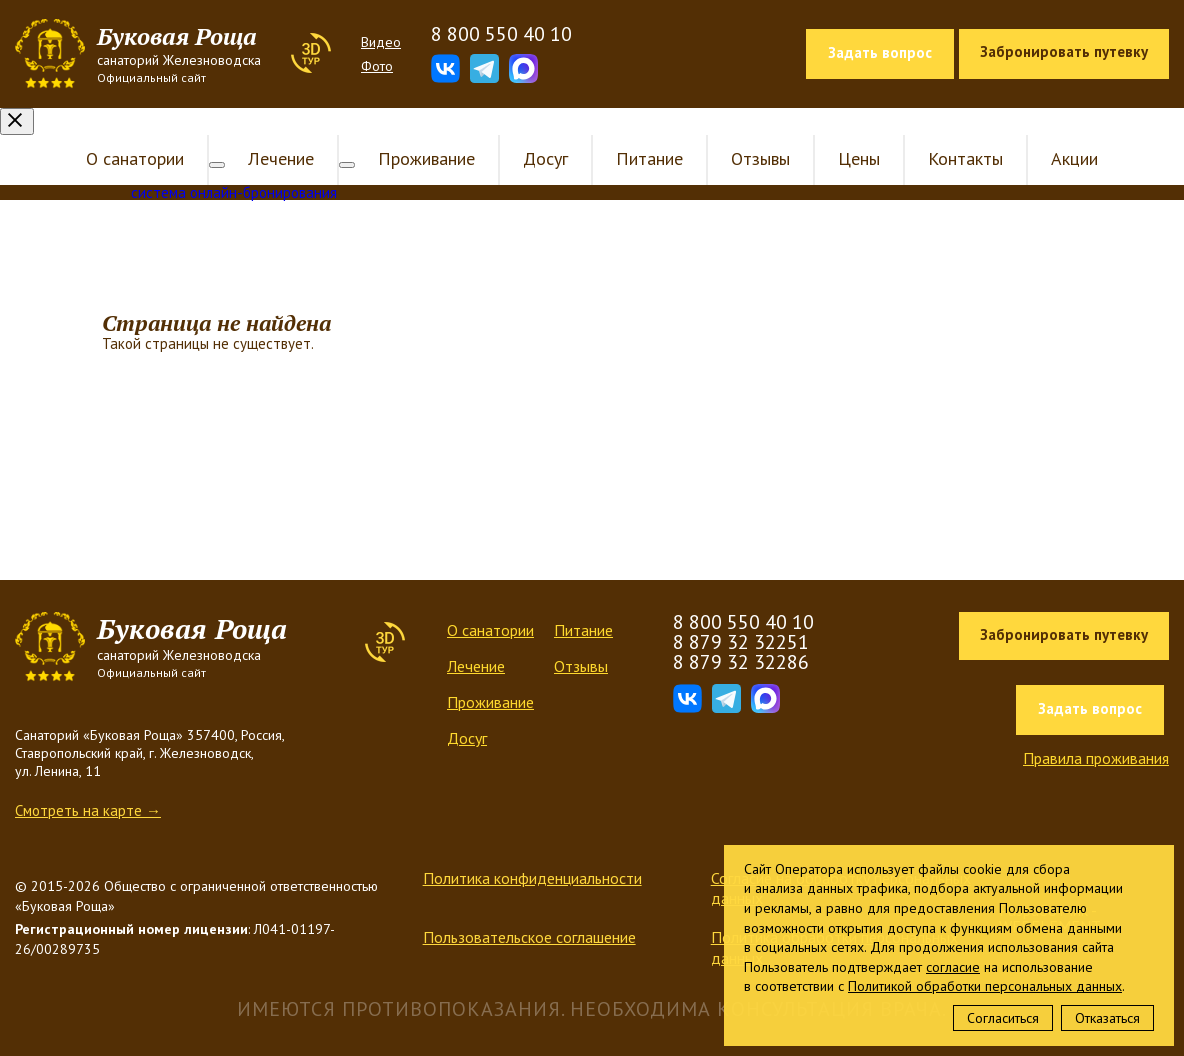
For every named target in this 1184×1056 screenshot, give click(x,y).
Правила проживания (1096, 731)
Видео (381, 42)
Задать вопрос (880, 52)
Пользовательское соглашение (529, 910)
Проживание (410, 131)
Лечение (281, 131)
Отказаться (1107, 1018)
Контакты (949, 131)
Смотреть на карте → (88, 783)
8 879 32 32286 (741, 635)
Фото (377, 66)
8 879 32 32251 (741, 615)
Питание (633, 131)
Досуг (529, 131)
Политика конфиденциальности (532, 851)
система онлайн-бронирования (234, 165)
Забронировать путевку (1064, 51)
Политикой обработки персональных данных (985, 986)
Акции (1058, 131)
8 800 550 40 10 (501, 34)
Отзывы (744, 131)
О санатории (151, 131)
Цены (843, 131)
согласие (953, 967)
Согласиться (1003, 1018)
